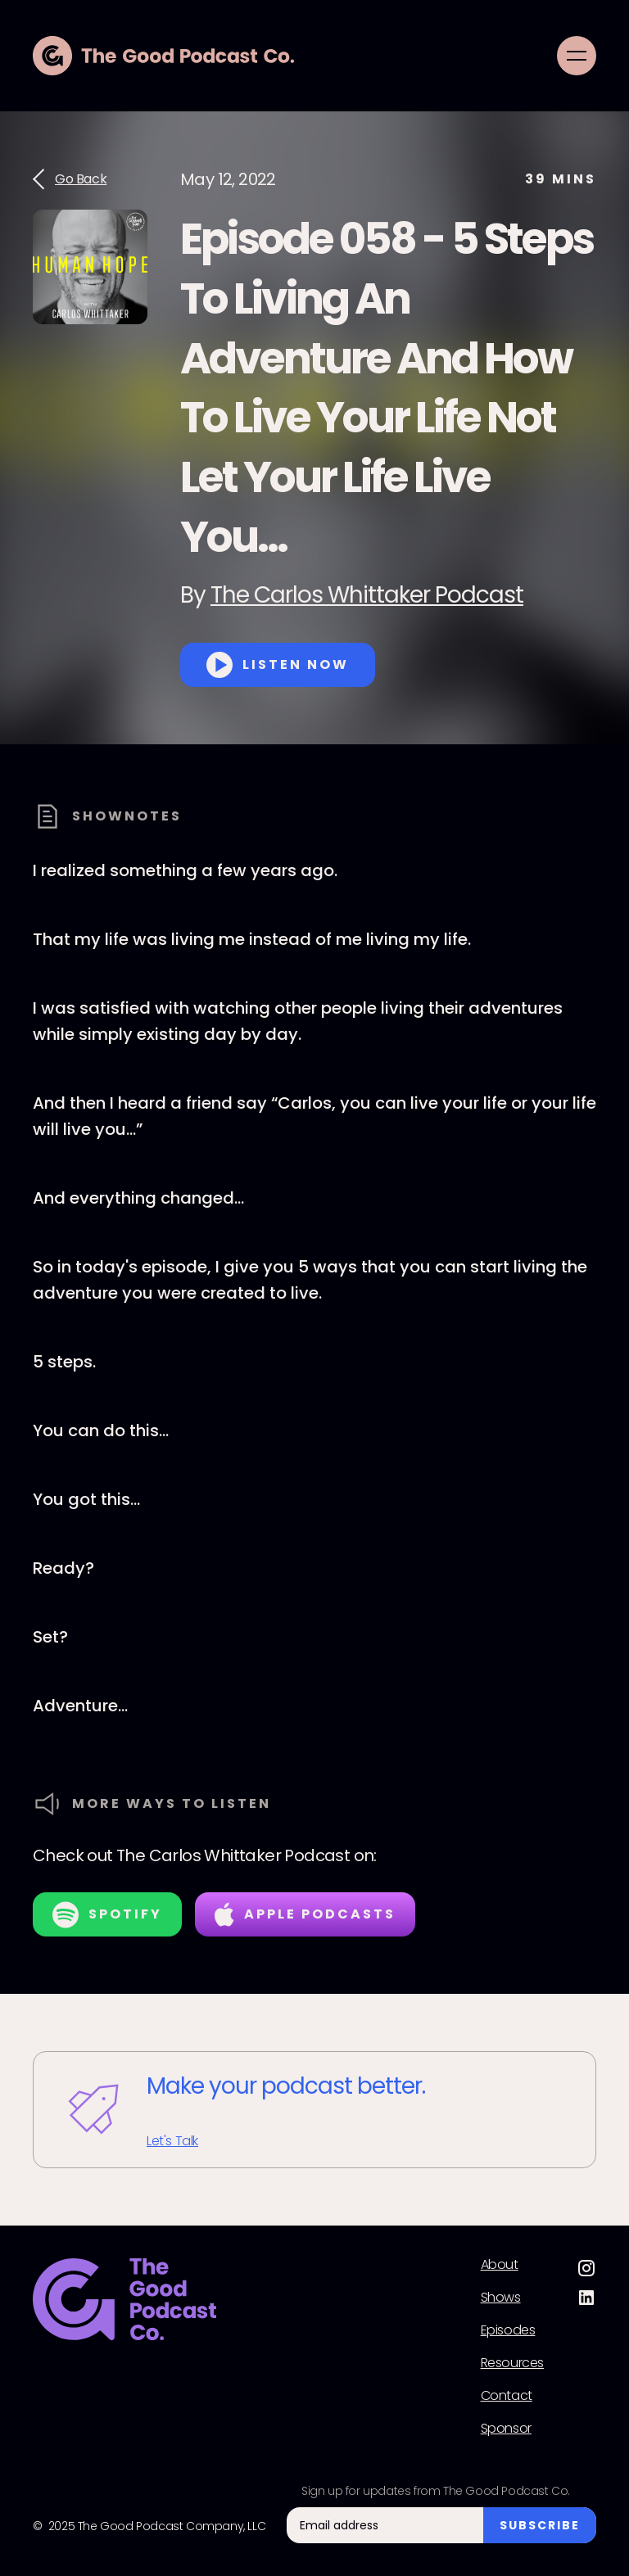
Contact (506, 2395)
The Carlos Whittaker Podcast (366, 595)
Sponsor (506, 2428)
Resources (512, 2363)
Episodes (508, 2330)
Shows (501, 2297)
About (499, 2264)
